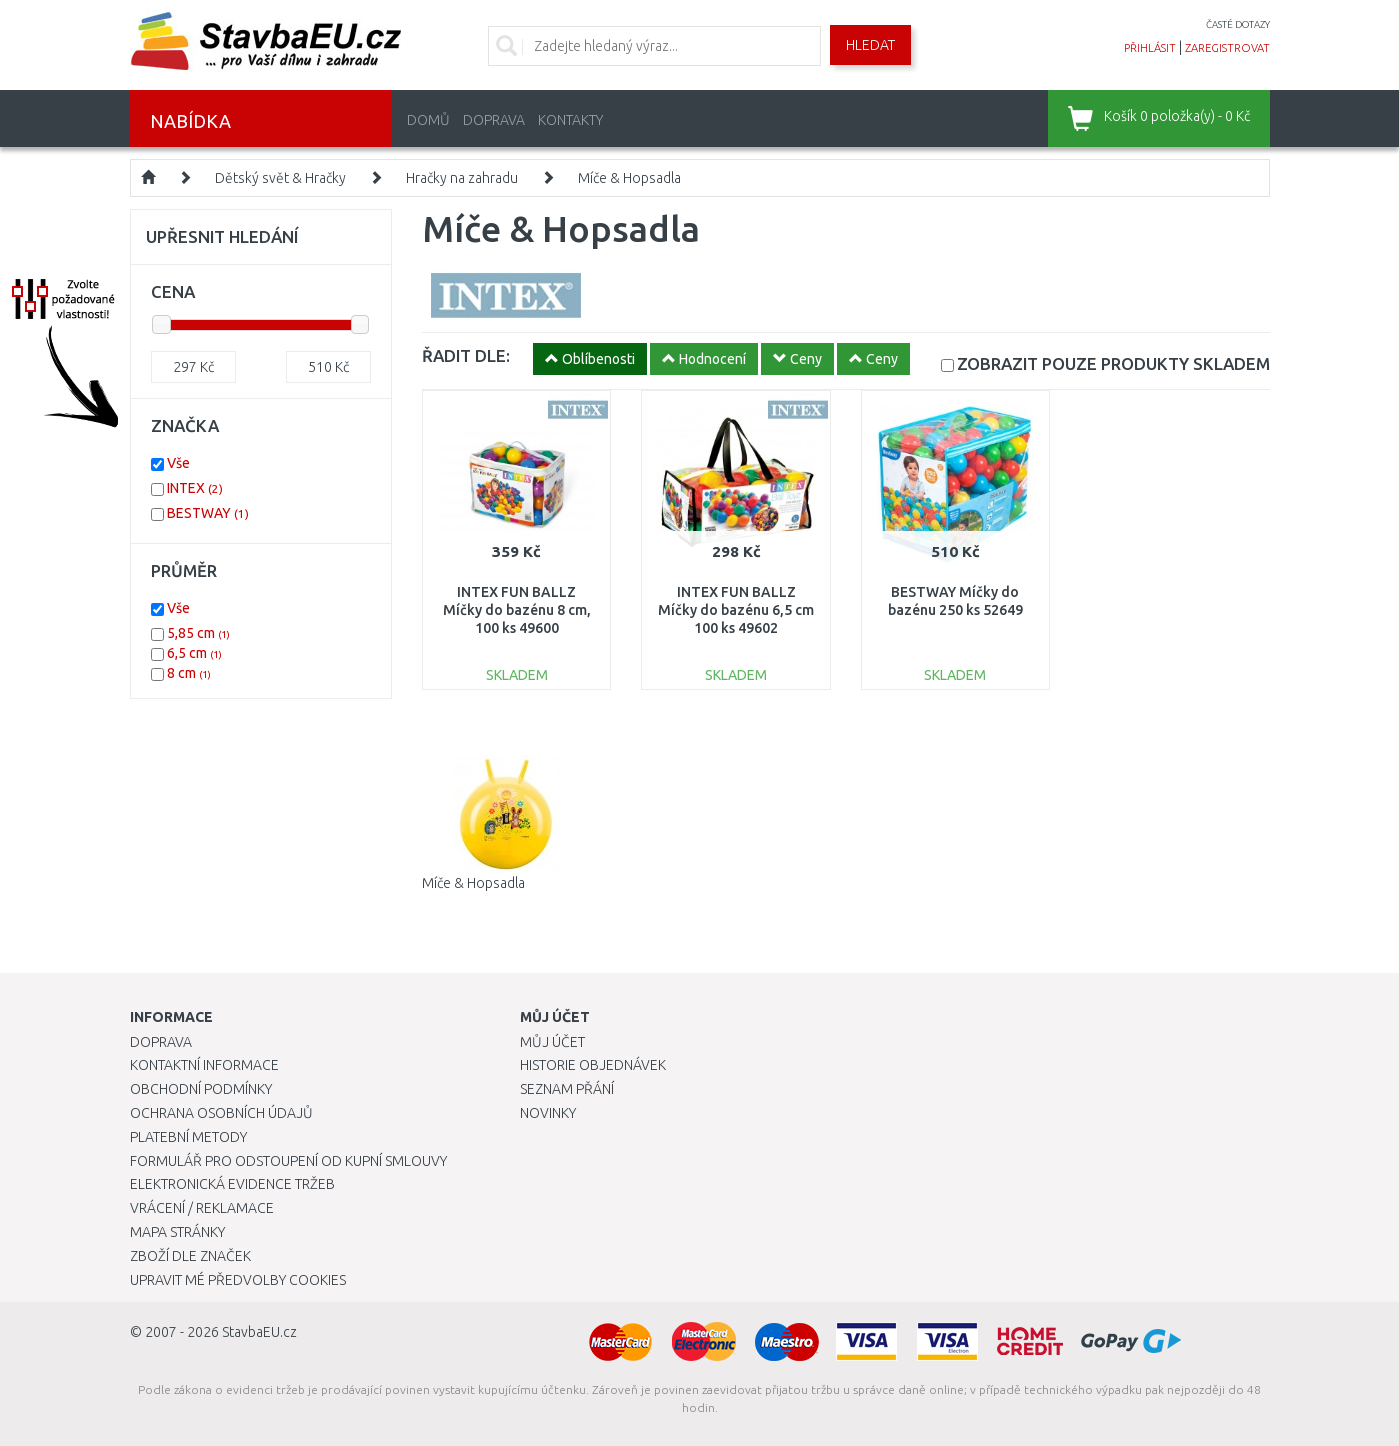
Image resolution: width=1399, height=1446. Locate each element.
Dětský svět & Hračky (280, 178)
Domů (428, 120)
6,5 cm (194, 653)
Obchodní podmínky (201, 1089)
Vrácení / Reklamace (202, 1208)
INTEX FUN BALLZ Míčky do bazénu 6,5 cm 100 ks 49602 (736, 610)
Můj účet (552, 1042)
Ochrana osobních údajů (221, 1113)
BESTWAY (208, 513)
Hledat (870, 45)
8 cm (189, 673)
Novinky (548, 1113)
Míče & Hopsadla (629, 178)
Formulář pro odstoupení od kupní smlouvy (288, 1161)
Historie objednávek (593, 1065)
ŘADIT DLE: (466, 355)
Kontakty (570, 120)
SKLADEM (1113, 363)
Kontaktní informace (204, 1065)
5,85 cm (198, 633)
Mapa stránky (177, 1232)
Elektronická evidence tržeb (232, 1184)
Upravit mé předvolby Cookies (238, 1280)
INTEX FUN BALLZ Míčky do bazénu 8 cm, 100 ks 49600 (517, 610)
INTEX (195, 488)
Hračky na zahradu (462, 178)
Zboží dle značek (190, 1256)
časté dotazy (1238, 24)
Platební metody (188, 1137)
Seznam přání (567, 1089)
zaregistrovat (1227, 48)
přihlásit (1150, 48)
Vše (178, 463)
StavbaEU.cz (259, 1332)
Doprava (494, 120)
